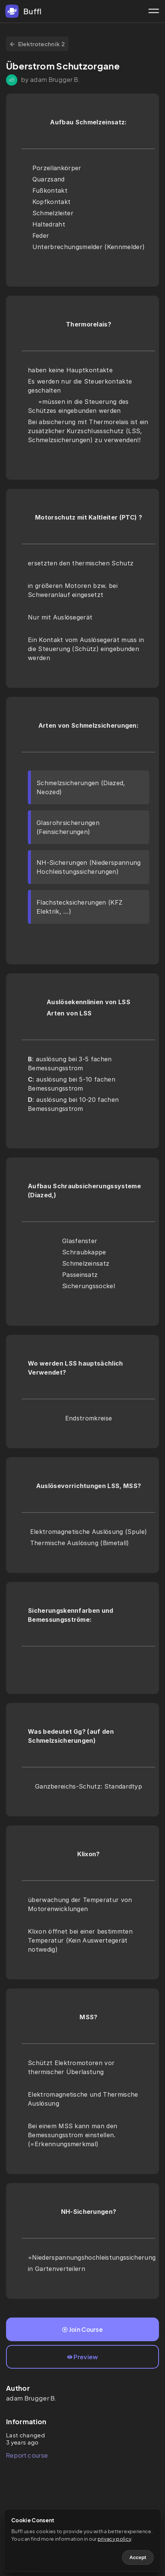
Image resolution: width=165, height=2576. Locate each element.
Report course (27, 2455)
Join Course (82, 2329)
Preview (82, 2357)
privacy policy (114, 2539)
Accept (138, 2557)
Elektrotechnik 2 (37, 43)
